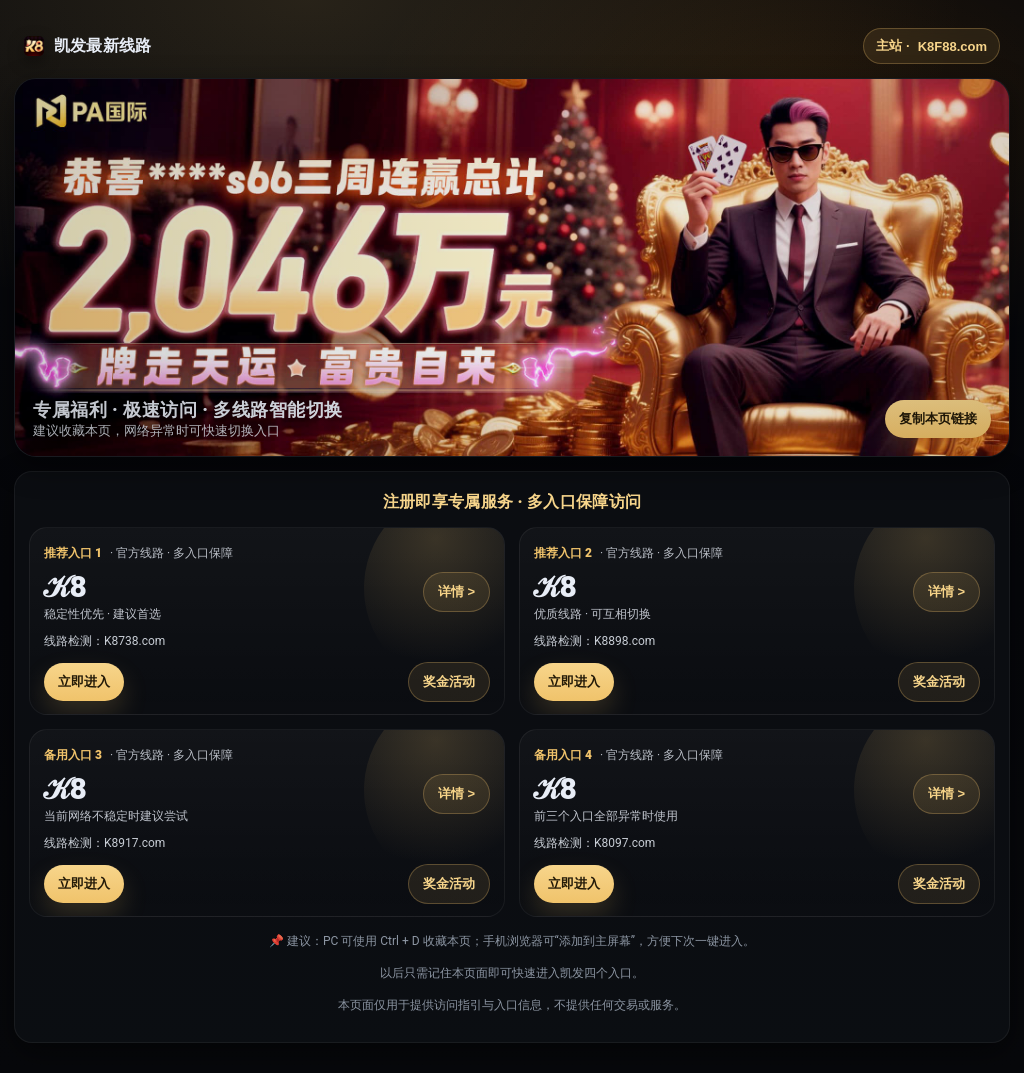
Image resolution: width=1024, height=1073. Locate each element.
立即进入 (84, 681)
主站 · (931, 46)
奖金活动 (449, 681)
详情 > (456, 591)
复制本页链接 (938, 418)
